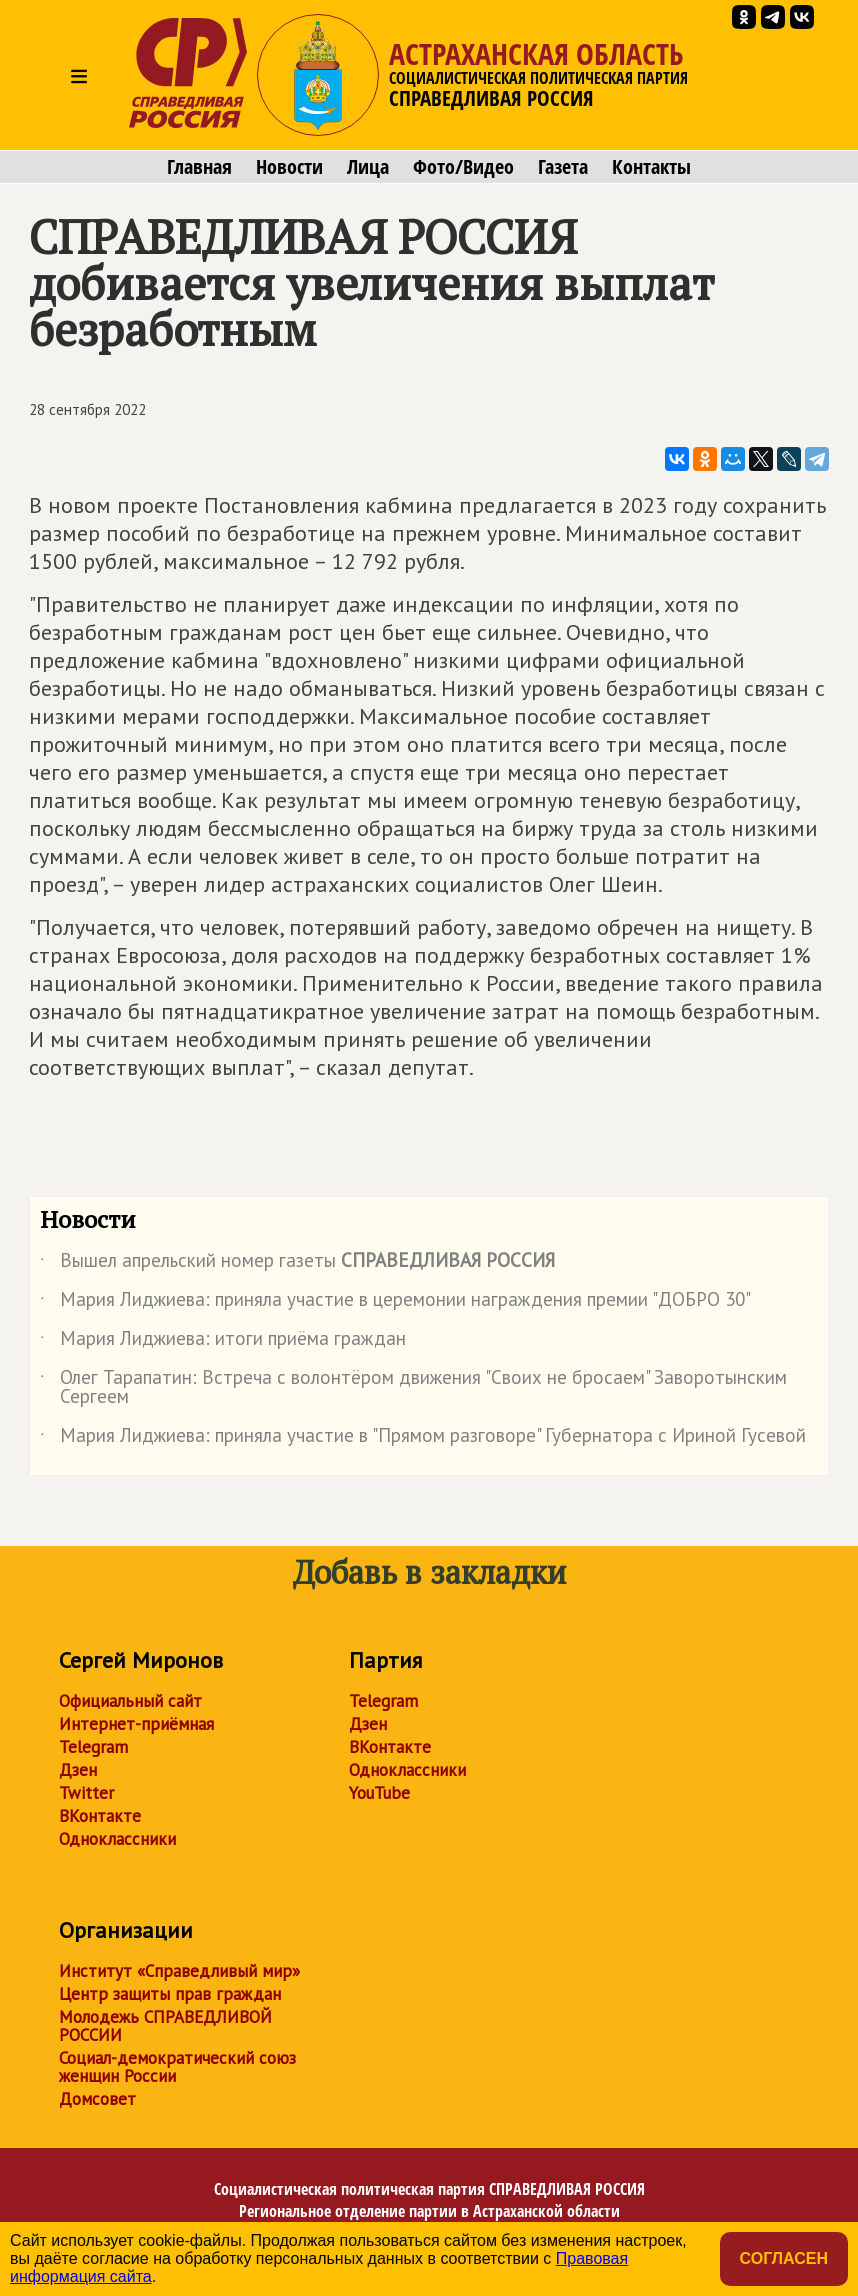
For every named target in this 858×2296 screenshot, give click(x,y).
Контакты (651, 167)
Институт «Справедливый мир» (179, 1971)
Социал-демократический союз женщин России (177, 2067)
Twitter (86, 1793)
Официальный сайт (130, 1701)
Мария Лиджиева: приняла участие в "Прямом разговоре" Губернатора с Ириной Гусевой (423, 1439)
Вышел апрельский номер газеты (297, 1264)
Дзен (78, 1770)
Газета (563, 167)
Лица (368, 167)
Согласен (784, 2258)
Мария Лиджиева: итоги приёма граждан (223, 1342)
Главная (199, 167)
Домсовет (97, 2099)
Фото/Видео (463, 167)
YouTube (379, 1793)
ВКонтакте (100, 1816)
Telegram (93, 1747)
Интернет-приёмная (136, 1724)
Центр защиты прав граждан (170, 1994)
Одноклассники (117, 1839)
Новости (289, 167)
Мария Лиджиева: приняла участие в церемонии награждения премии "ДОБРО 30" (395, 1303)
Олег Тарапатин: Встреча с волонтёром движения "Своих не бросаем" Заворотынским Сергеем (413, 1388)
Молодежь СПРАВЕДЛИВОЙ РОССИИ (165, 2026)
